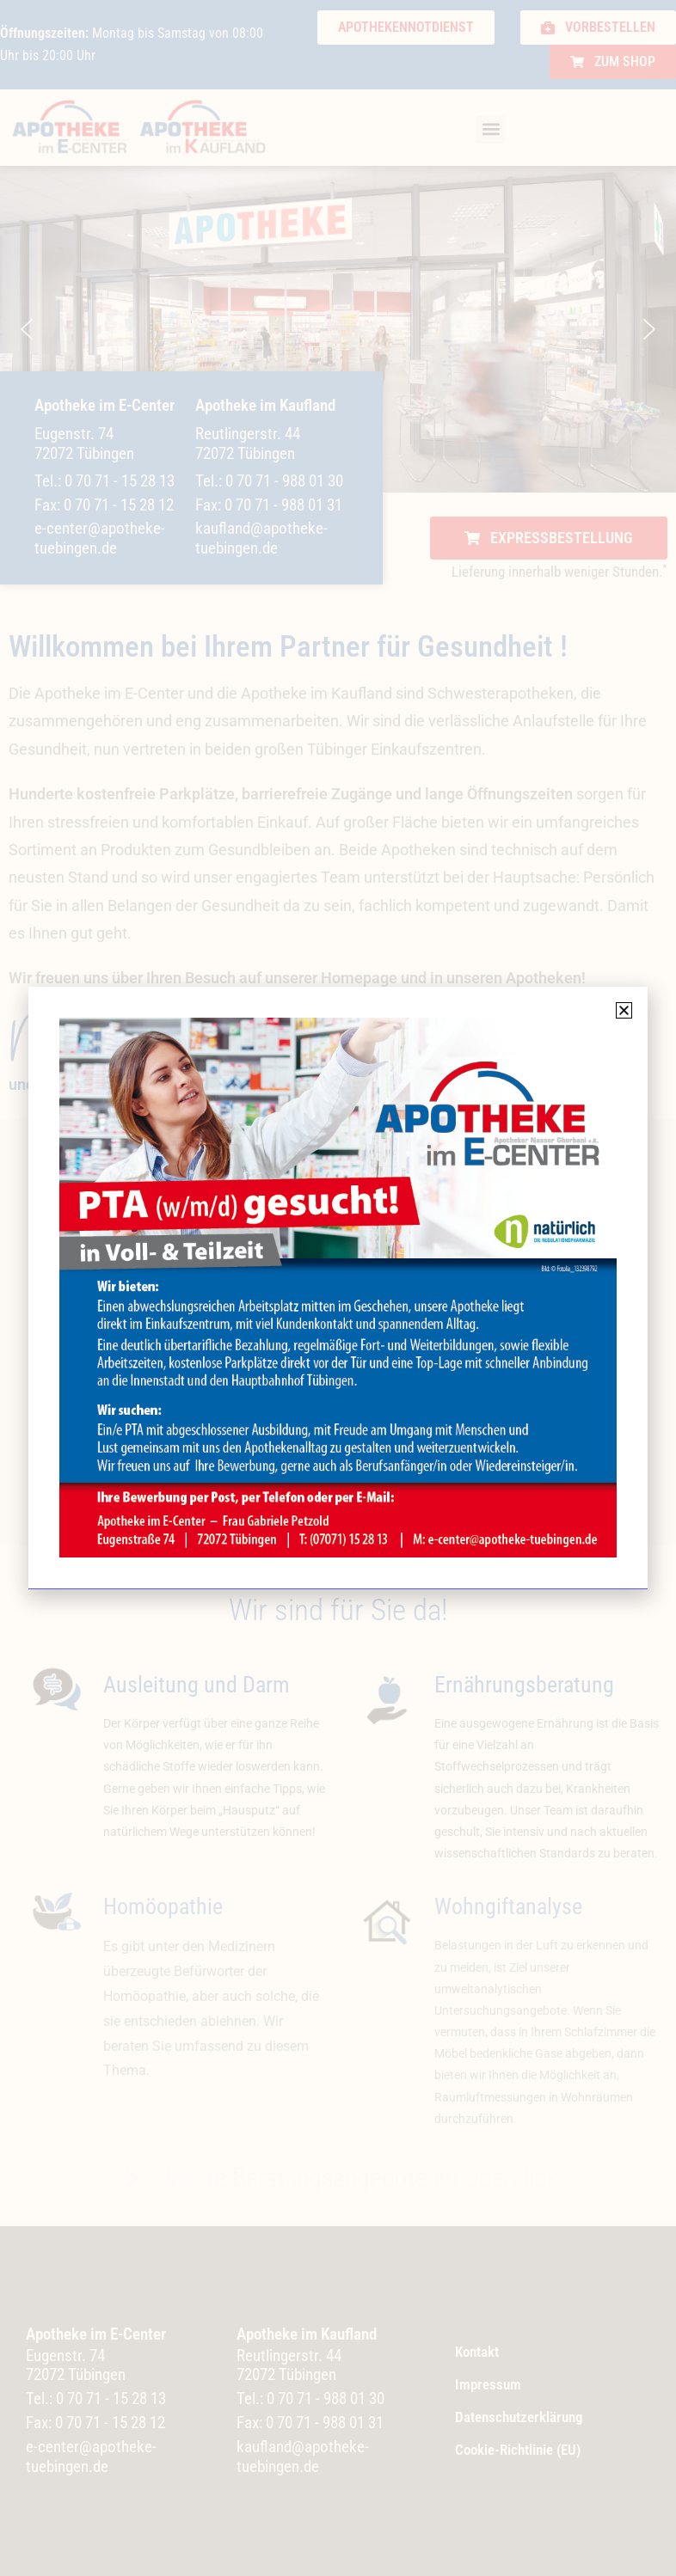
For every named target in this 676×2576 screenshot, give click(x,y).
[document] (338, 1288)
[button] (624, 1010)
